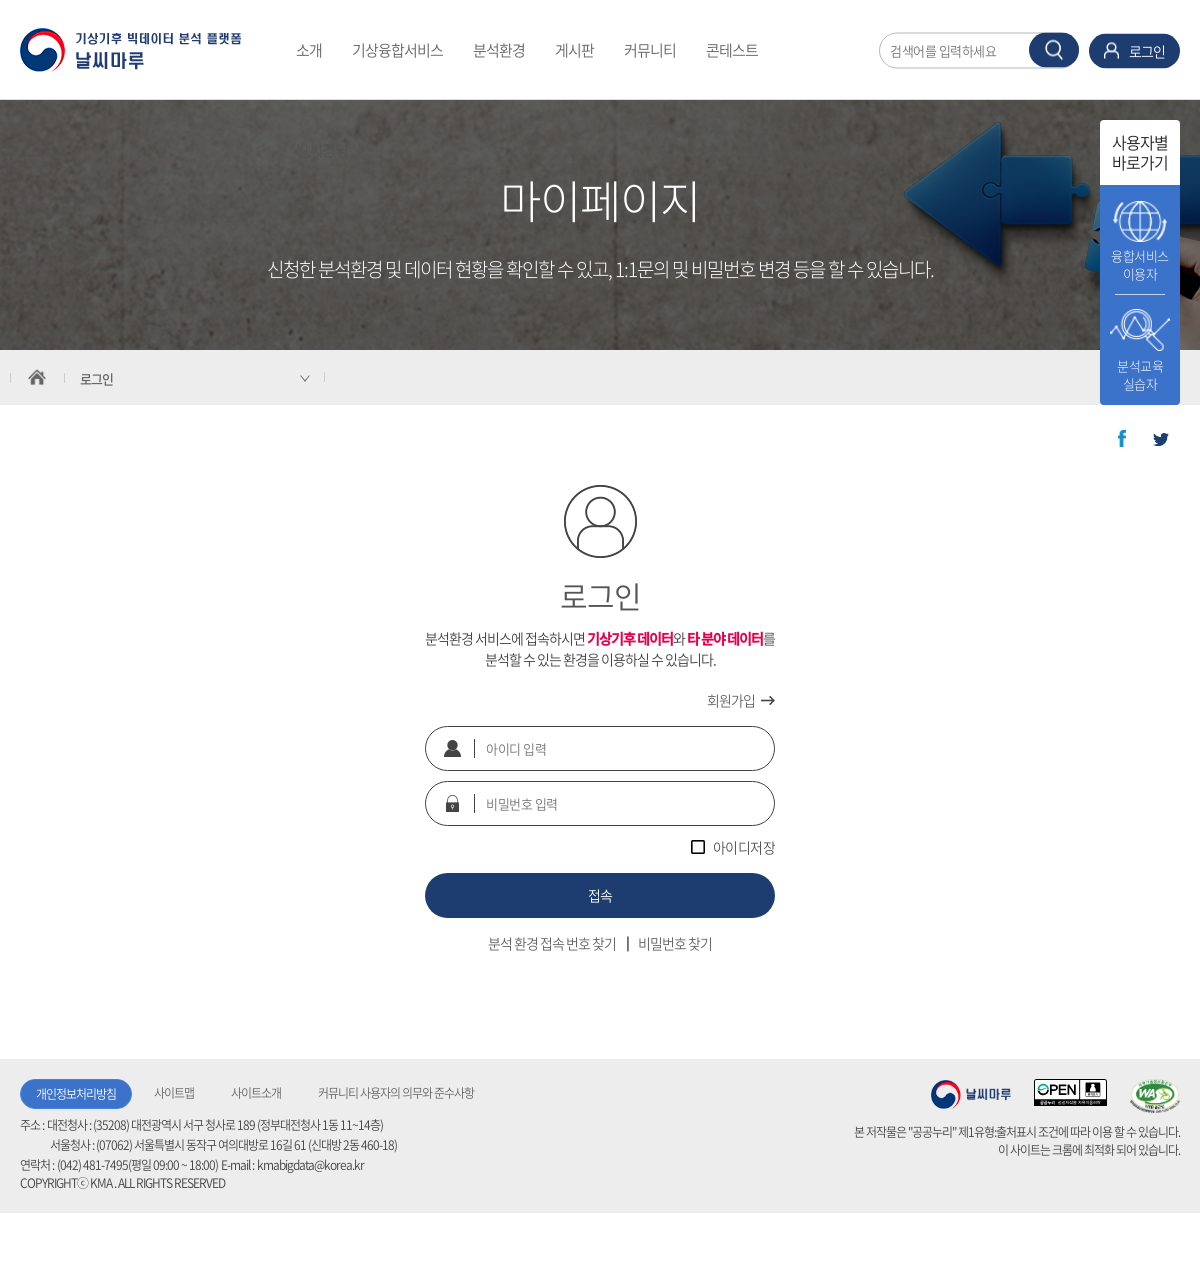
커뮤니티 (650, 50)
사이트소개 (256, 1093)
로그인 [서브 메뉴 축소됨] (96, 378)
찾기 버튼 (1054, 49)
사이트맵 (174, 1093)
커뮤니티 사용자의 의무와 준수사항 (396, 1093)
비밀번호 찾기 (675, 943)
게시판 (574, 50)
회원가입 (731, 700)
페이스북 (1122, 439)
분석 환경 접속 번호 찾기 (552, 943)
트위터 (1161, 439)
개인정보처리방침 (76, 1094)
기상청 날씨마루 (971, 1094)
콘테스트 (732, 50)
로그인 (1147, 50)
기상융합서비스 (397, 50)
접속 (600, 895)
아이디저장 (744, 847)
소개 (309, 50)
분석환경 (499, 50)
